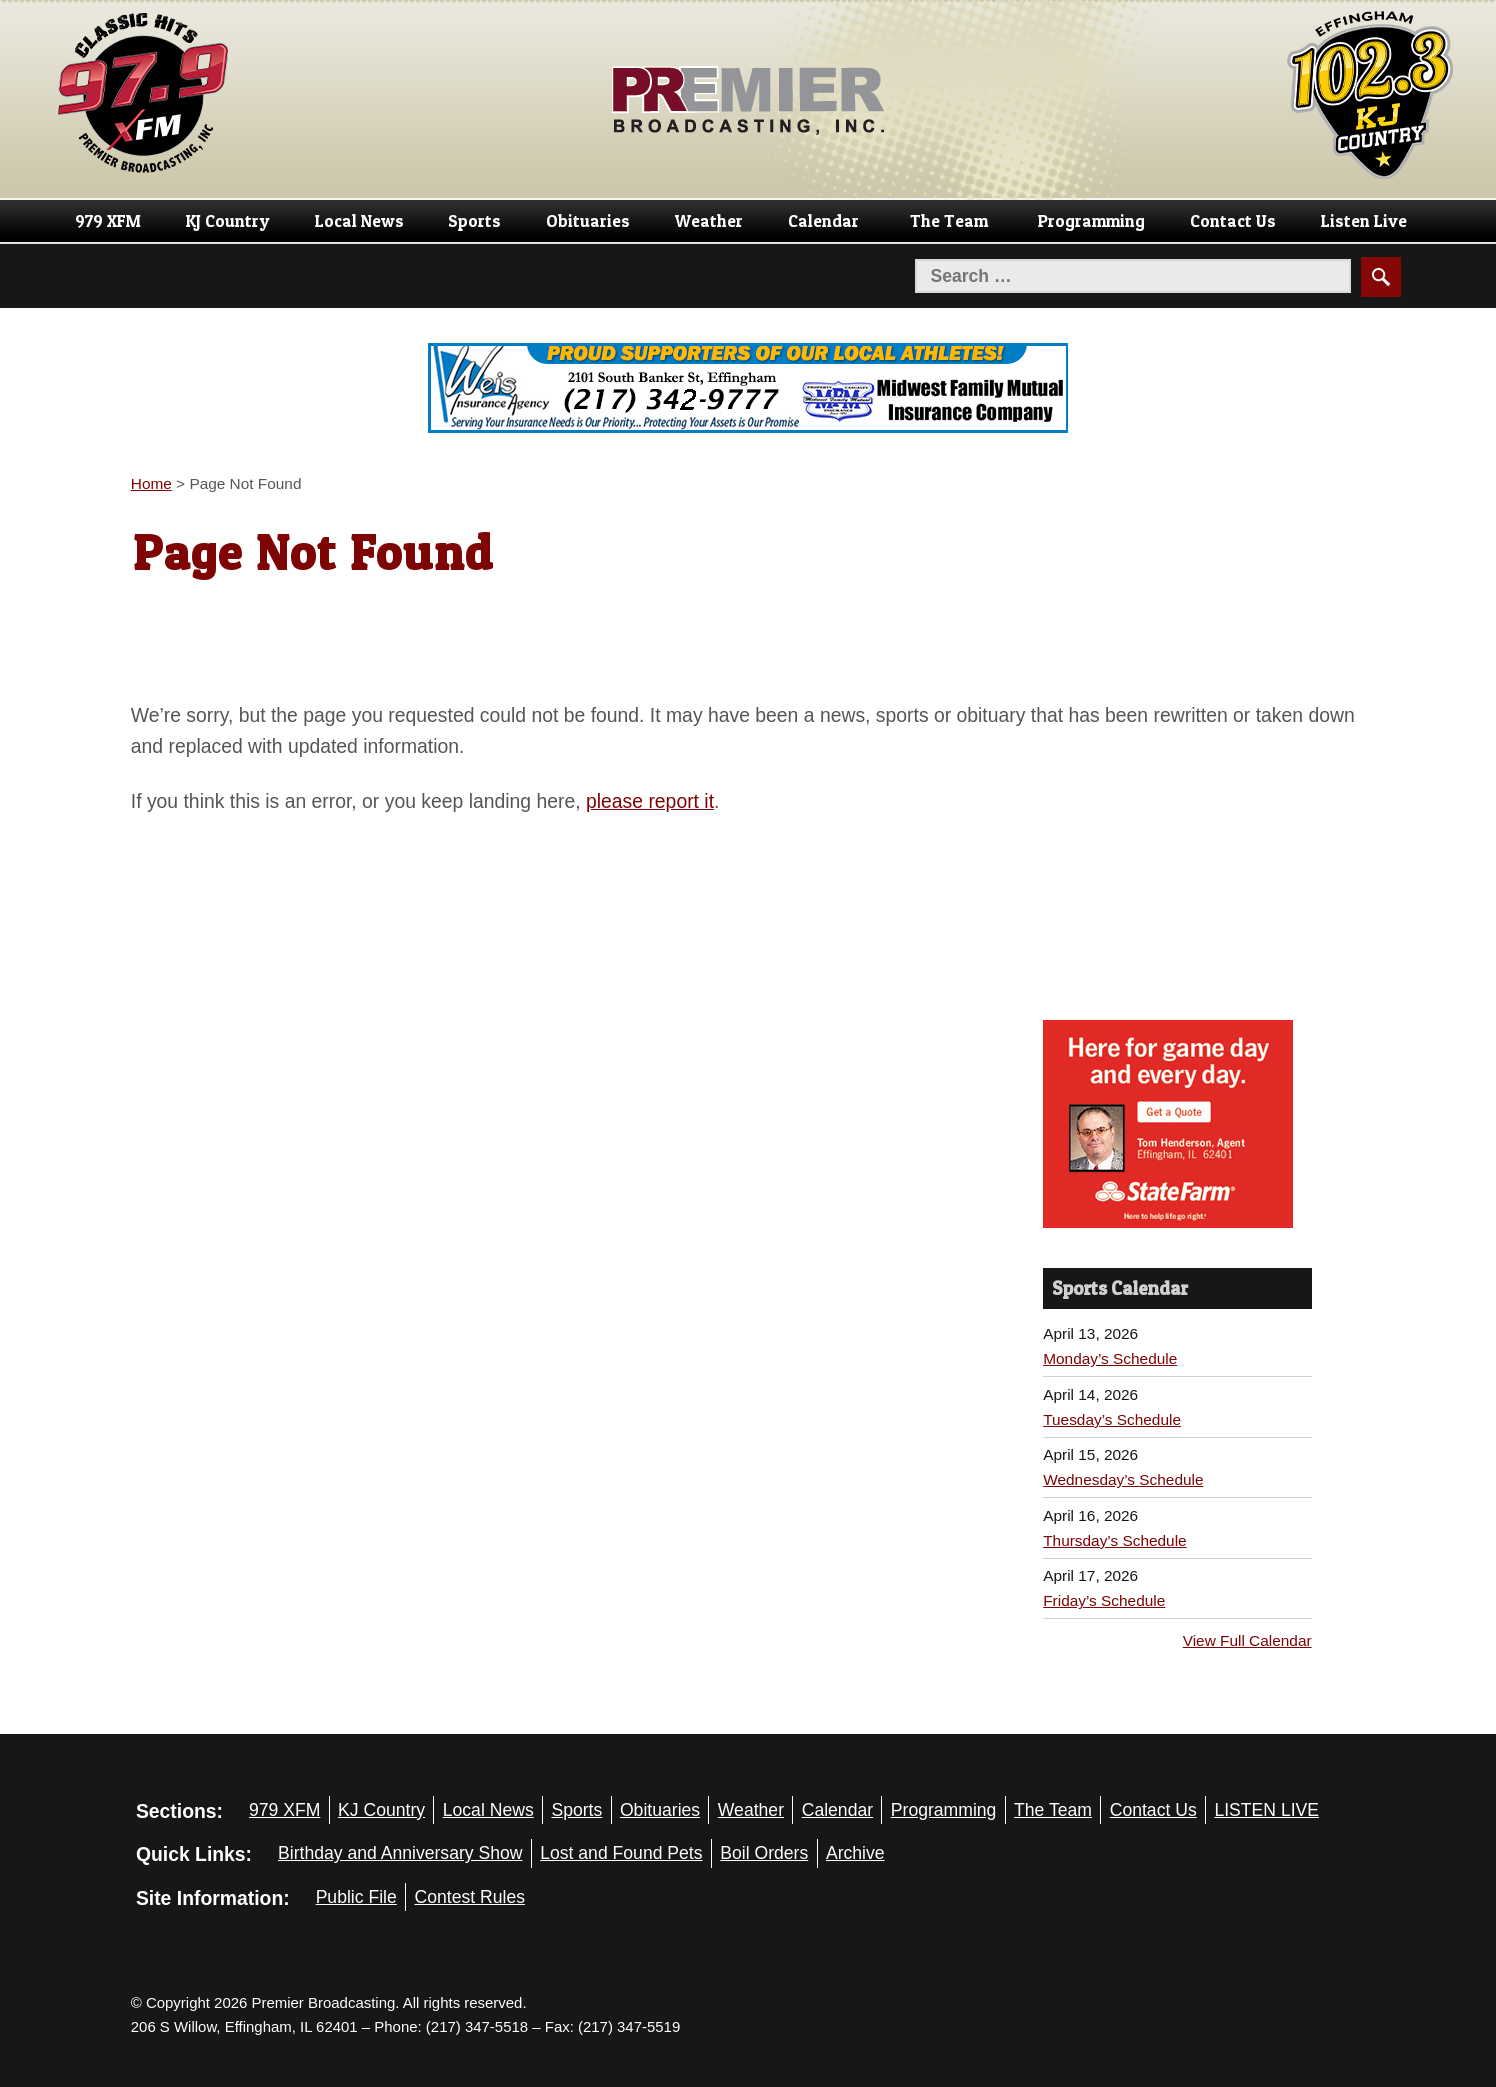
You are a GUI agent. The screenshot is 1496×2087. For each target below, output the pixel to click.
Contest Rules (469, 1897)
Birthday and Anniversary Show (400, 1853)
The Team (949, 221)
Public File (356, 1897)
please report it (650, 801)
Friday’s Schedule (1104, 1600)
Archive (855, 1853)
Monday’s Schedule (1110, 1358)
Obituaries (588, 221)
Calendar (823, 221)
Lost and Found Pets (621, 1853)
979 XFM (108, 221)
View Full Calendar (1247, 1640)
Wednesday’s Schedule (1123, 1479)
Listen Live (1364, 221)
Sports (474, 221)
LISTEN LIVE (1266, 1810)
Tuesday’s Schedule (1112, 1419)
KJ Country (228, 221)
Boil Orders (764, 1853)
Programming (1091, 221)
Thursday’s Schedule (1114, 1540)
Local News (359, 221)
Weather (709, 221)
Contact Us (1233, 221)
